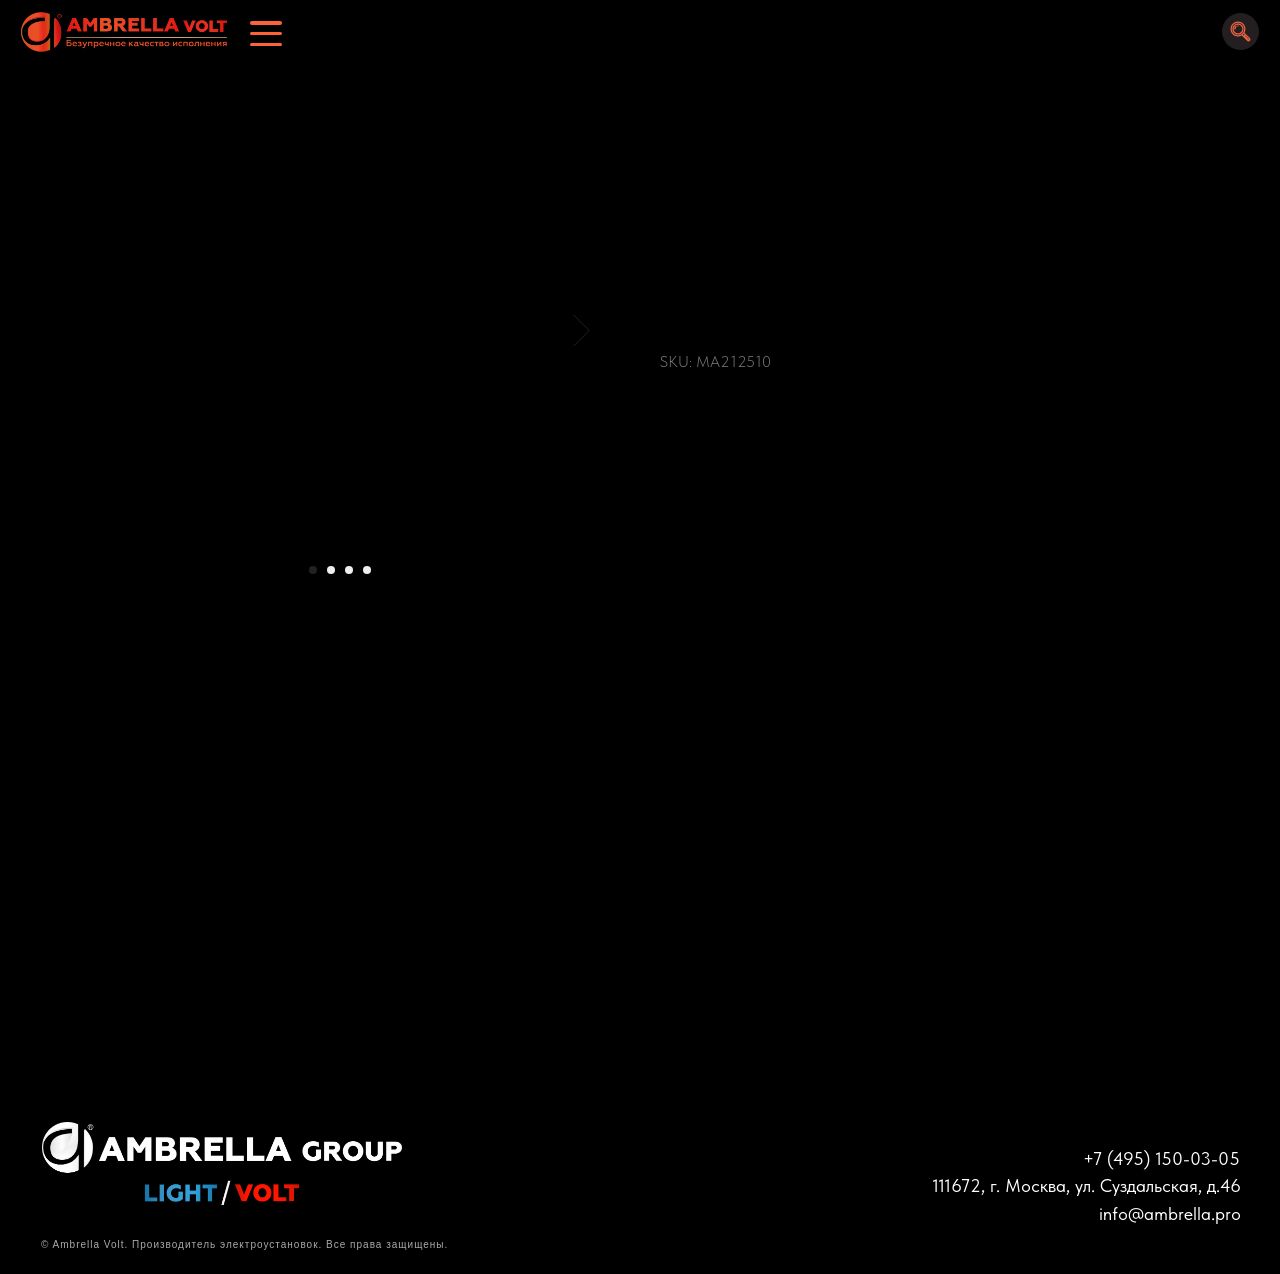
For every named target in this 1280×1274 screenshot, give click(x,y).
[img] (117, 32)
